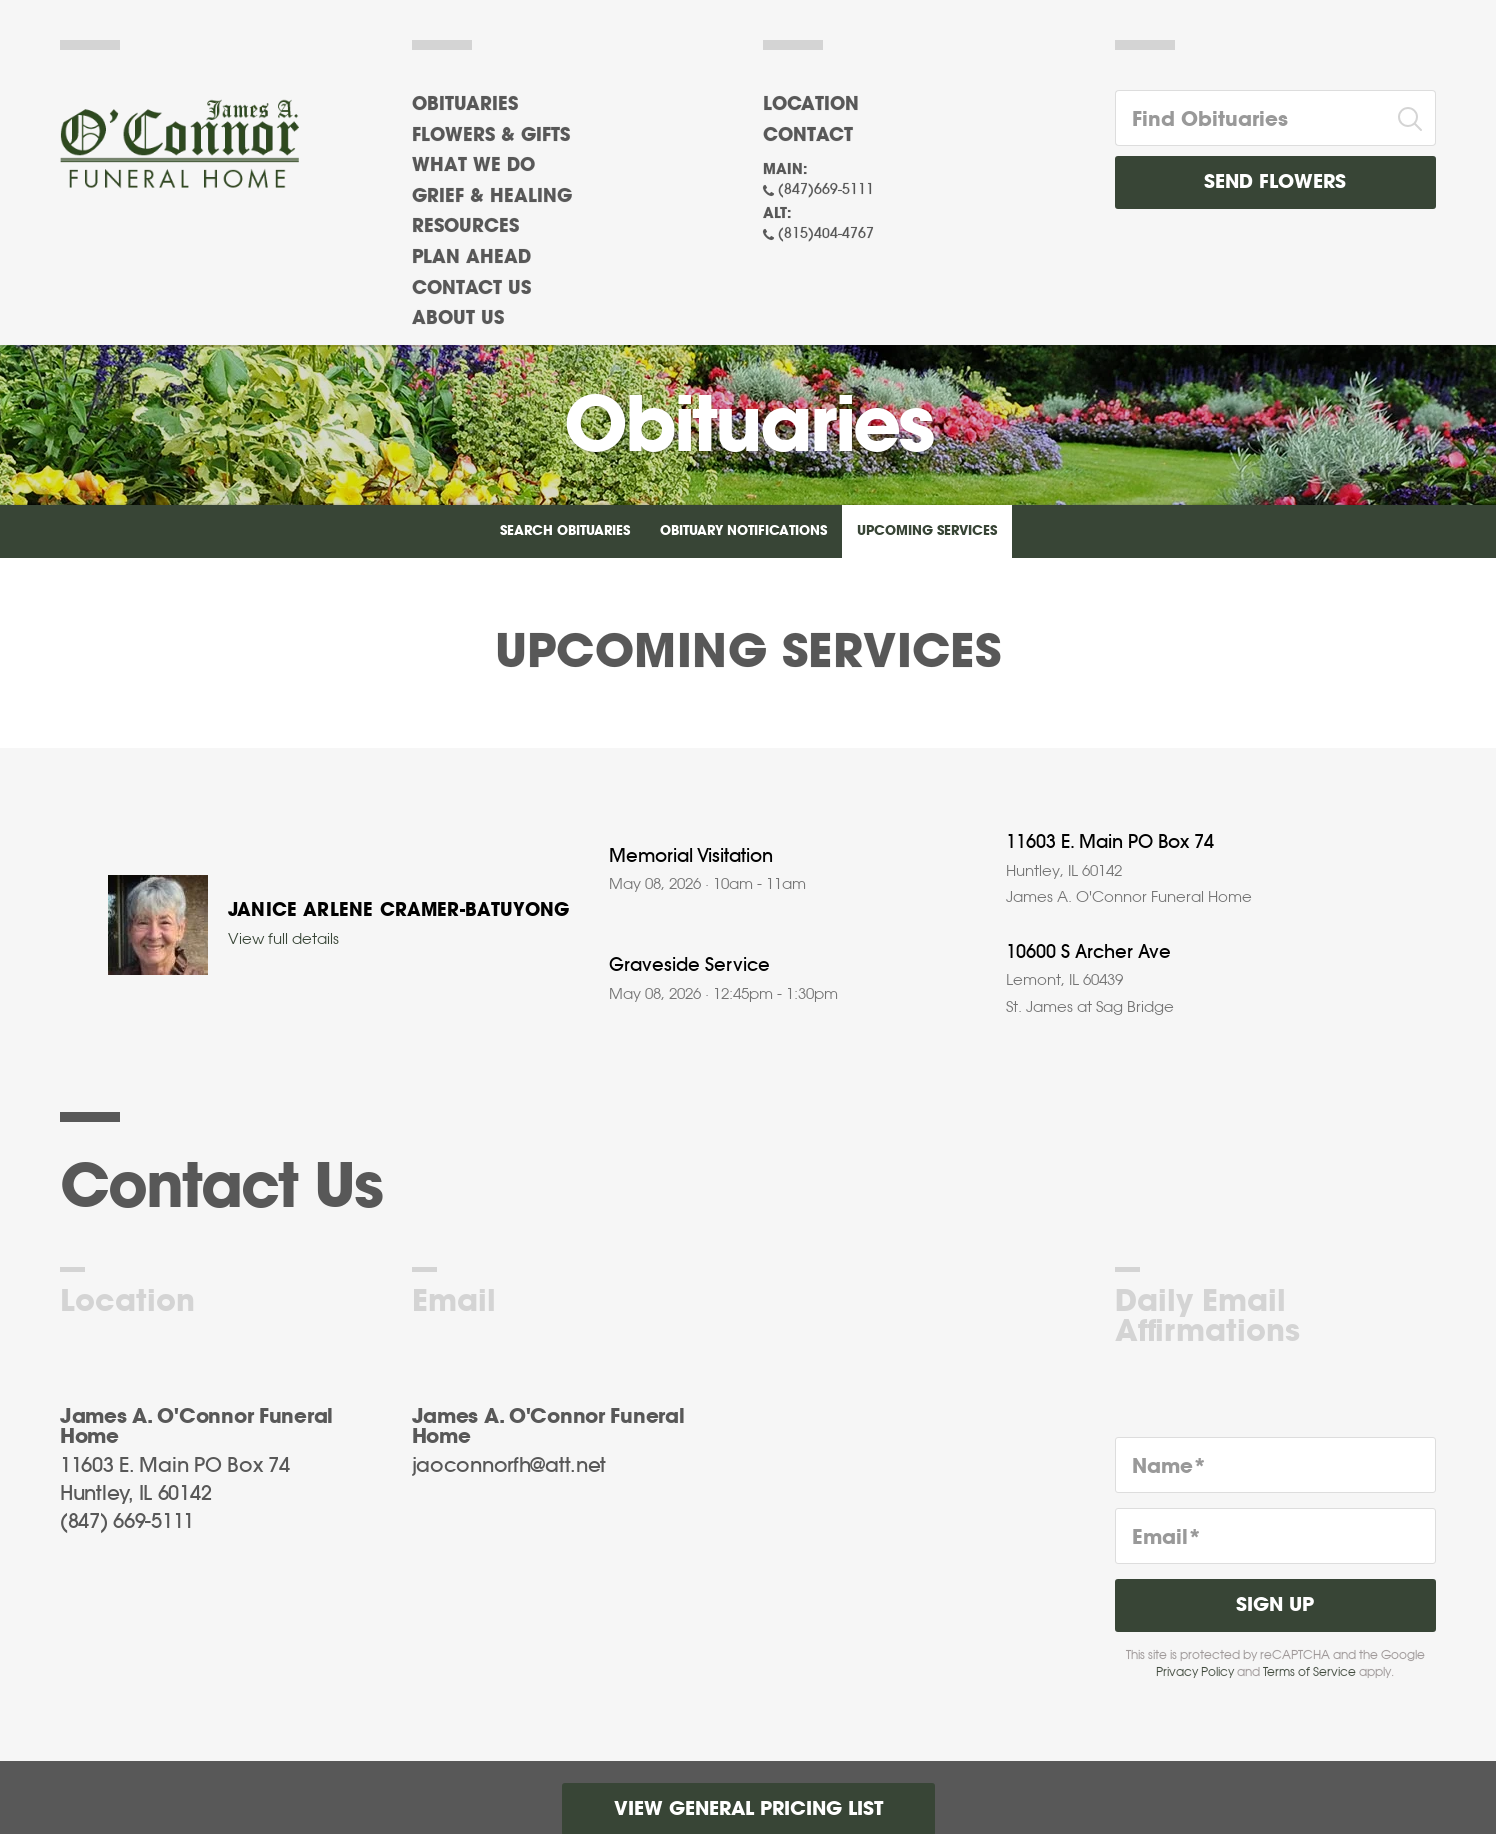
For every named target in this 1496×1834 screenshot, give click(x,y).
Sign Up (1275, 1605)
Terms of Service (1309, 1672)
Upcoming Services (927, 531)
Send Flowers (1275, 182)
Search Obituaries (565, 531)
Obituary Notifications (743, 531)
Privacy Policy (1195, 1672)
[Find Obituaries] (1251, 118)
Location (811, 105)
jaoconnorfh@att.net (509, 1466)
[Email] (1276, 1536)
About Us (458, 319)
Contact (808, 136)
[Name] (1276, 1465)
